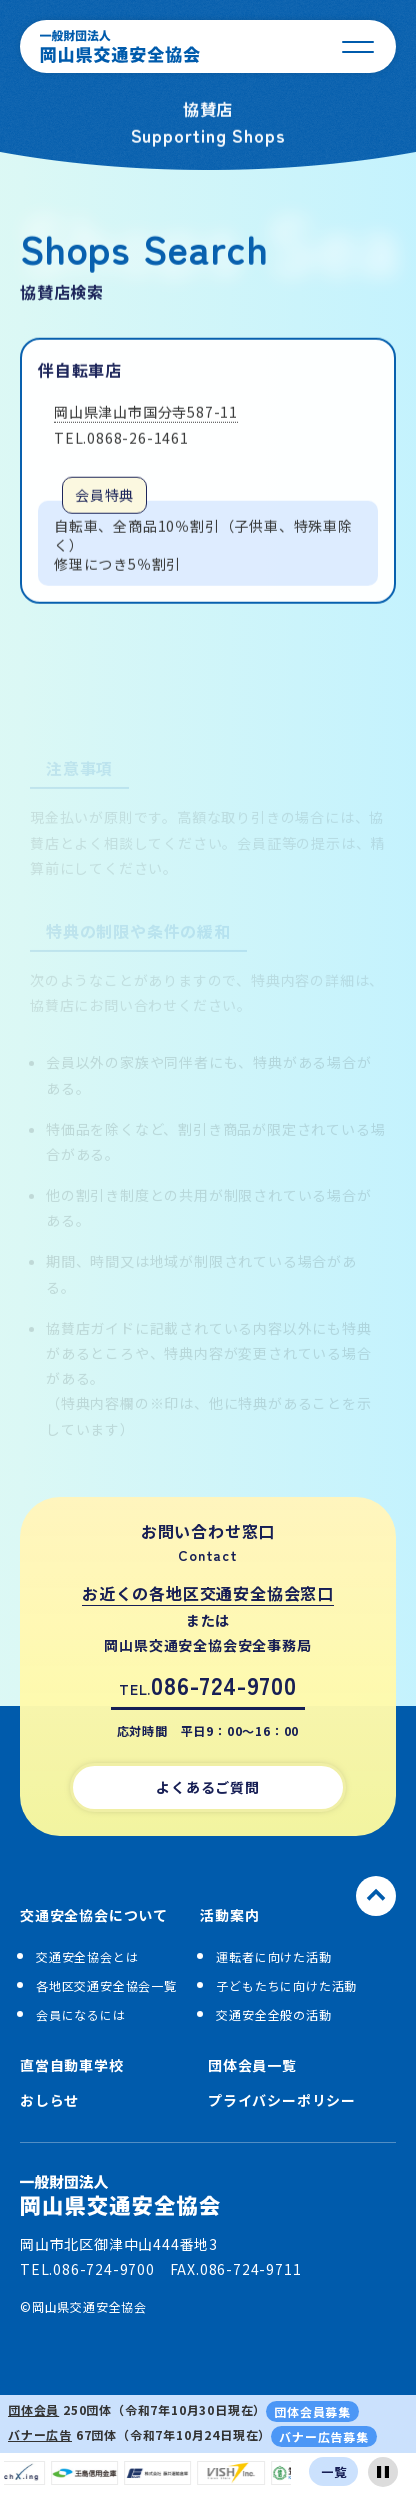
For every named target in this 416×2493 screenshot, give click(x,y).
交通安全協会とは (87, 1956)
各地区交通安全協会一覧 (106, 1985)
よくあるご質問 (208, 1787)
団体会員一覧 (252, 2065)
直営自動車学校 (72, 2065)
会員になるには (81, 2014)
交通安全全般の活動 (273, 2014)
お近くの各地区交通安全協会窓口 (208, 1593)
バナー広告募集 (324, 2436)
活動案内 (229, 1915)
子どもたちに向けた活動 (286, 1985)
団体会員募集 (312, 2411)
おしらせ (49, 2100)
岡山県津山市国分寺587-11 (146, 415)
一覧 (334, 2471)
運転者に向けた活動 (273, 1956)
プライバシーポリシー (282, 2100)
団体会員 (33, 2409)
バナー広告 (40, 2434)
